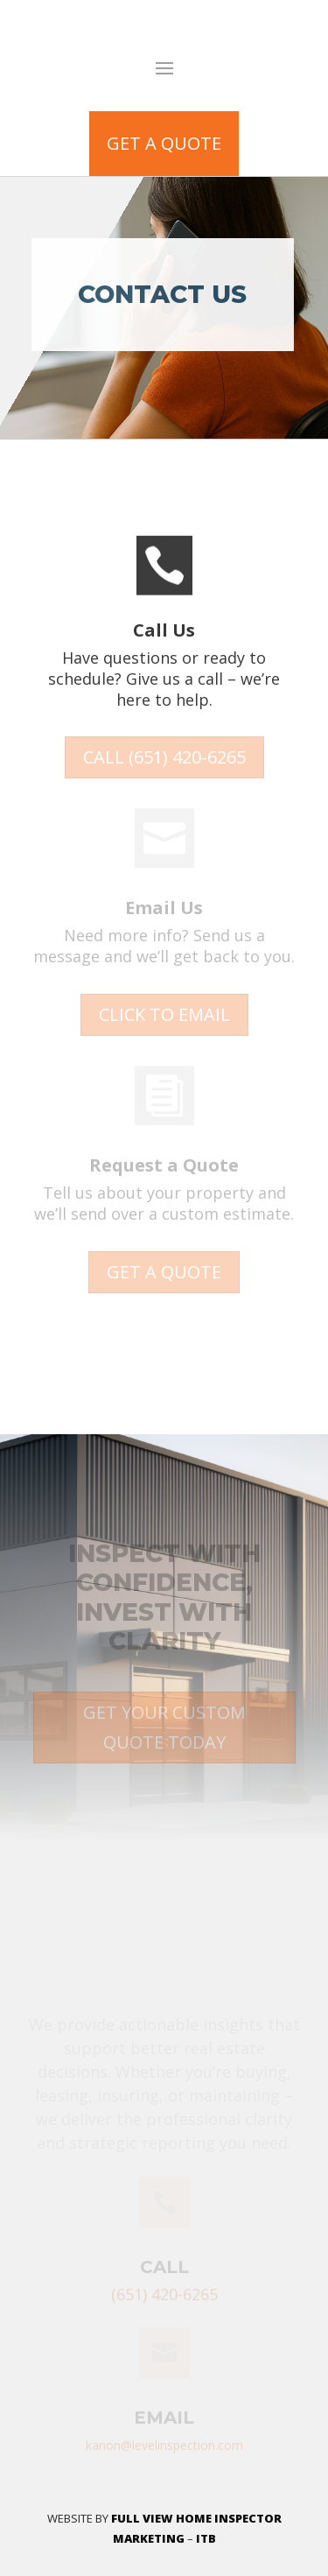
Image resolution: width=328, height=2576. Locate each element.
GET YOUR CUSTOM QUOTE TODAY (164, 1727)
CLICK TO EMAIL (164, 1014)
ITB (206, 2538)
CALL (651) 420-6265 (164, 757)
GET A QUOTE (164, 143)
